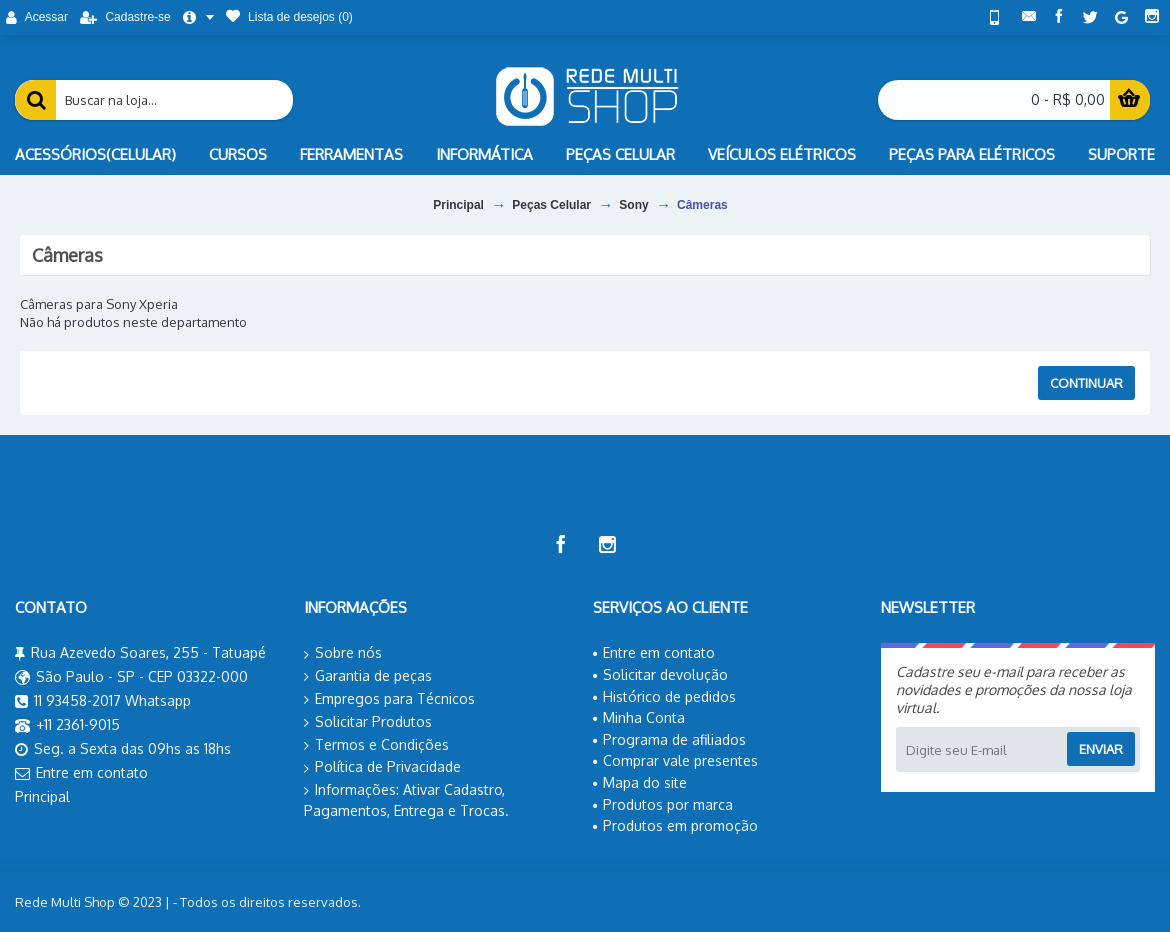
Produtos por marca (663, 804)
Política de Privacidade (382, 767)
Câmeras (702, 205)
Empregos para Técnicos (389, 699)
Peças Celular (551, 205)
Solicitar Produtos (368, 722)
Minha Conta (639, 717)
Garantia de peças (368, 676)
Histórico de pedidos (664, 696)
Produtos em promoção (675, 825)
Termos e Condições (376, 745)
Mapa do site (640, 782)
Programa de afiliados (669, 739)
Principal (458, 205)
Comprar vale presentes (675, 760)
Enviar (1101, 749)
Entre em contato (81, 774)
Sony (633, 205)
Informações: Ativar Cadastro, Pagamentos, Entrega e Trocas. (406, 800)
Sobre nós (343, 653)
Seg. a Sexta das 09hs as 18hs (123, 750)
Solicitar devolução (660, 674)
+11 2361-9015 (67, 726)
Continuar (1086, 383)
